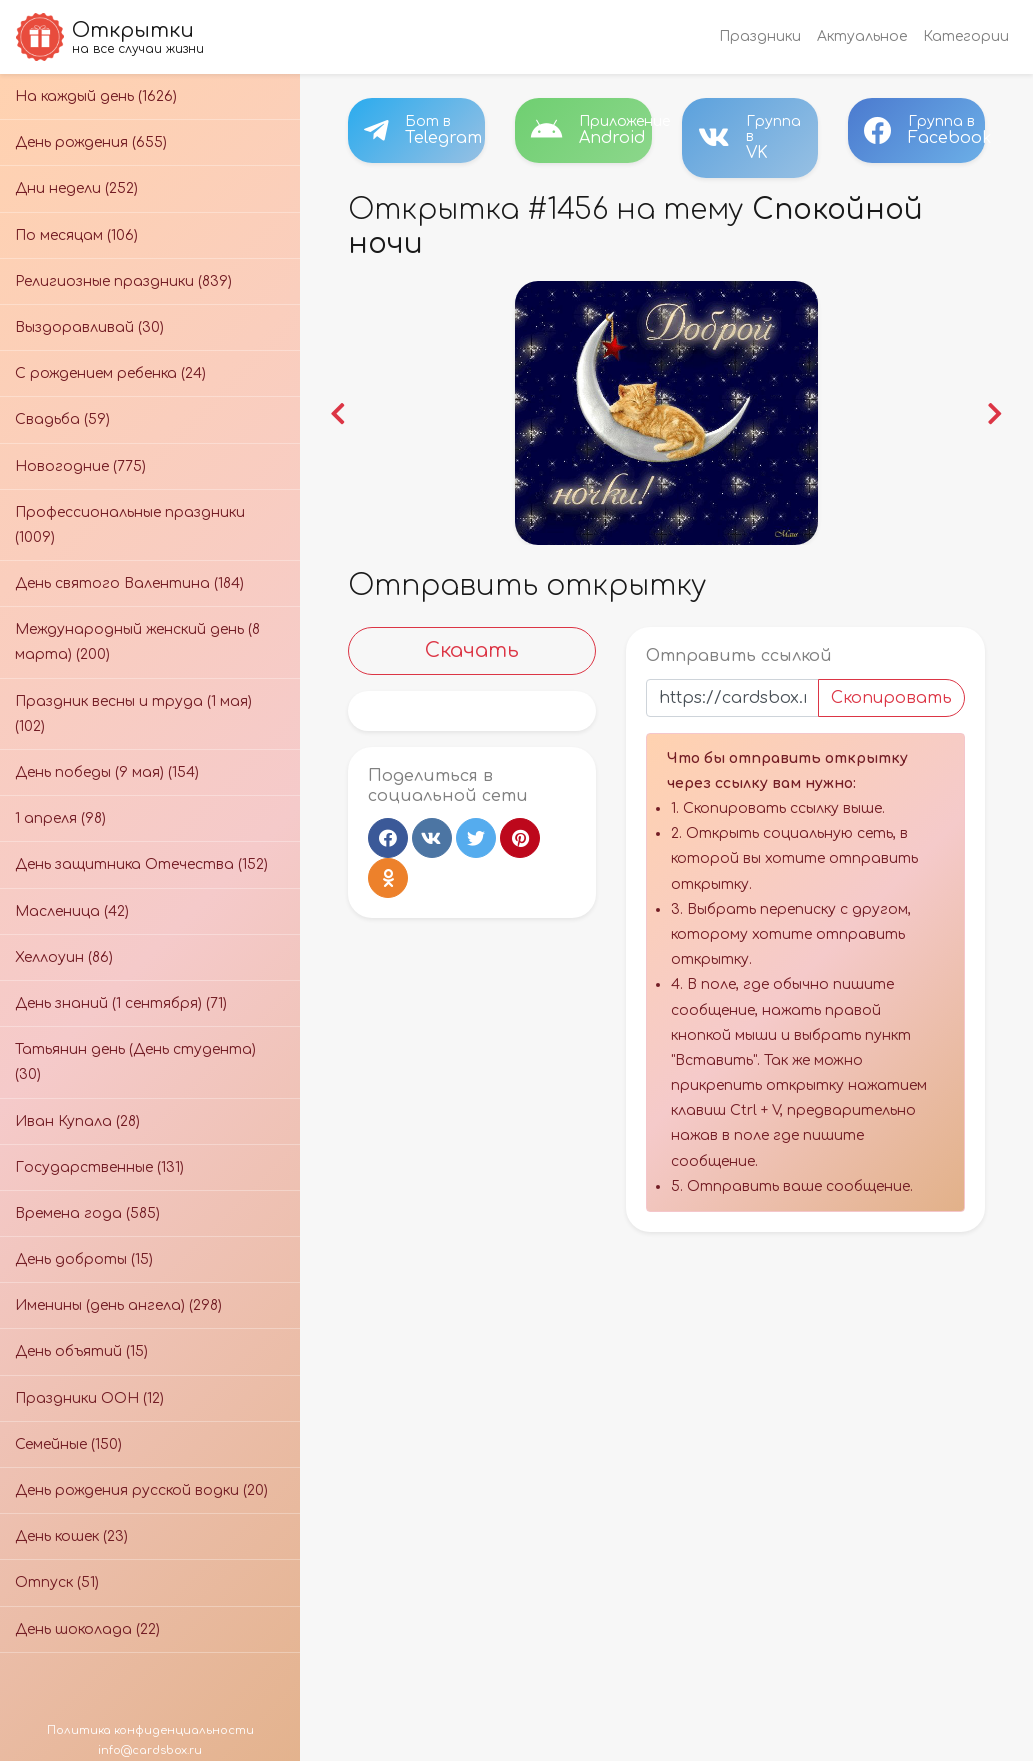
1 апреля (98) (60, 818)
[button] (339, 413)
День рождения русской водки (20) (141, 1490)
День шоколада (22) (87, 1629)
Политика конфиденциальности (150, 1730)
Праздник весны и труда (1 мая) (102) (133, 714)
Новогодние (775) (80, 466)
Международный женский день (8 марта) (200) (137, 642)
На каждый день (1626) (96, 96)
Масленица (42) (72, 911)
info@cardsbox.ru (150, 1750)
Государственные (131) (99, 1167)
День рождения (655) (91, 142)
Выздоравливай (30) (89, 327)
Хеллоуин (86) (64, 957)
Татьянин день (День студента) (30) (135, 1062)
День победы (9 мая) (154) (107, 772)
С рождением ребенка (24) (110, 373)
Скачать (472, 650)
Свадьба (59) (62, 419)
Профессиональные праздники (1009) (130, 525)
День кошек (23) (71, 1536)
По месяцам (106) (76, 235)
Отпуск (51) (57, 1582)
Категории (966, 36)
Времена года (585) (87, 1213)
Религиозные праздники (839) (123, 281)
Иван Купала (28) (77, 1121)
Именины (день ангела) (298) (118, 1305)
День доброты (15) (84, 1259)
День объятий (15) (81, 1351)
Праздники (760, 36)
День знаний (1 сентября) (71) (121, 1003)
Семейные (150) (68, 1444)
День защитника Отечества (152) (141, 864)
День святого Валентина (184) (129, 583)
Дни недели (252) (76, 188)
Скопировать (891, 698)
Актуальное (862, 36)
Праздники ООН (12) (89, 1398)
